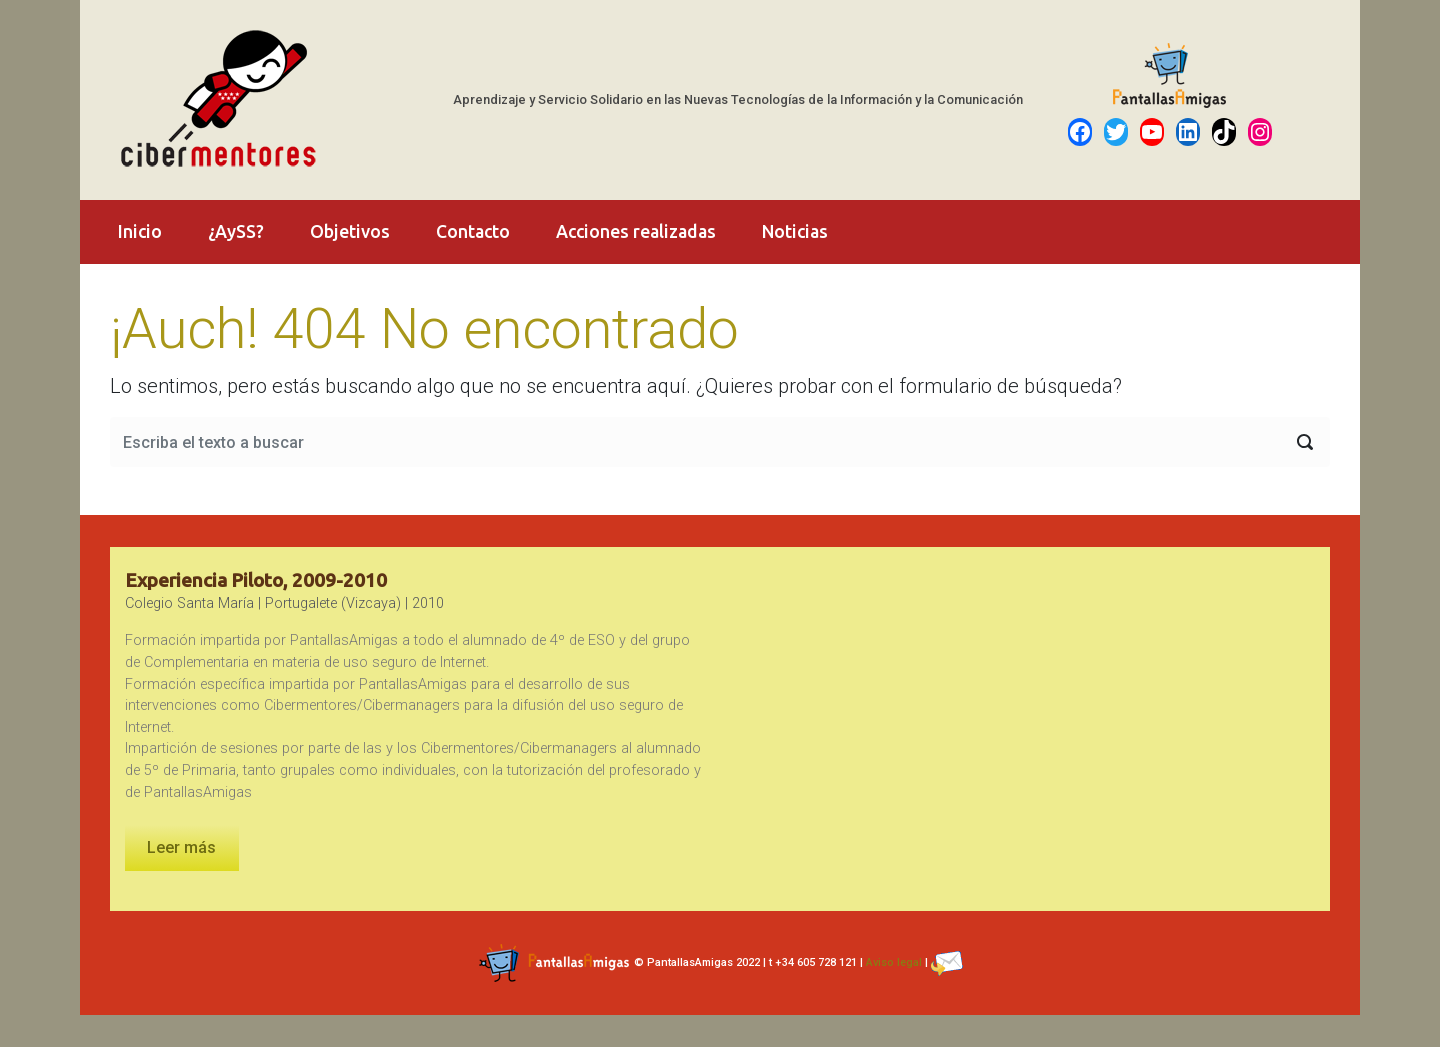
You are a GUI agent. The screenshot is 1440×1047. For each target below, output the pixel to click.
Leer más (181, 847)
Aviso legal (894, 962)
